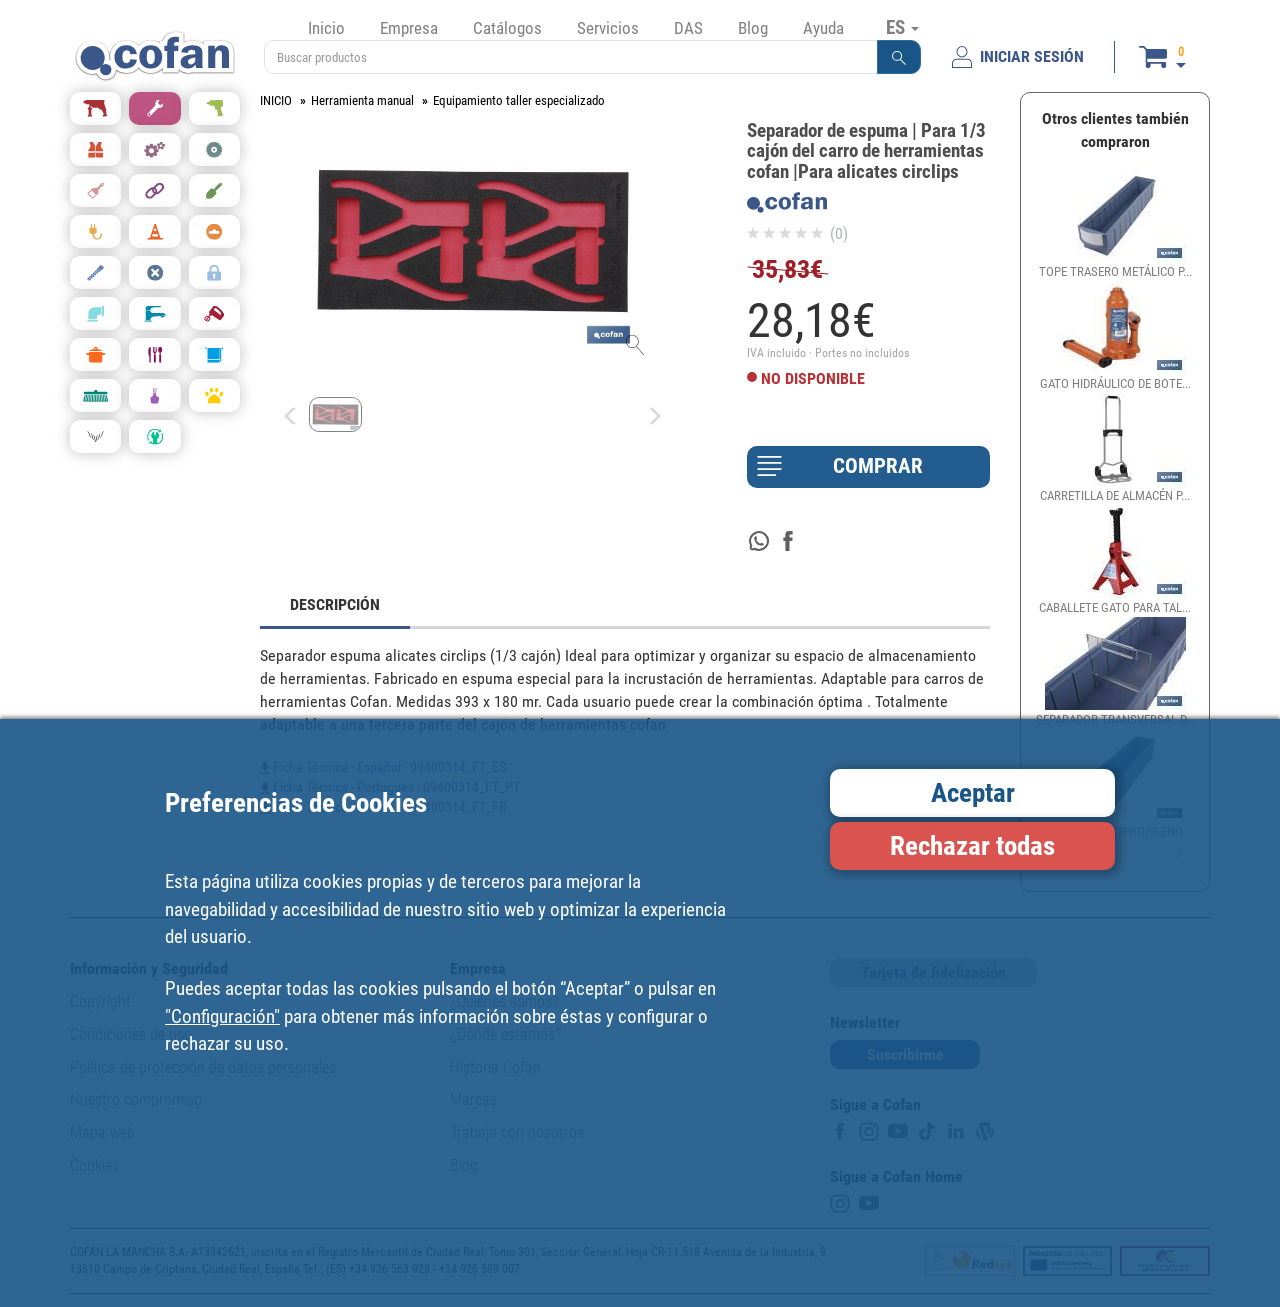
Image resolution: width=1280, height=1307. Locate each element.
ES (902, 27)
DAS (688, 28)
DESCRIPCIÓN (335, 604)
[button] (899, 57)
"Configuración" (222, 1016)
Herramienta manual (362, 100)
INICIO (276, 100)
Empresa (409, 28)
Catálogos (507, 28)
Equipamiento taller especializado (519, 100)
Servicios (608, 28)
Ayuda (823, 28)
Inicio (326, 28)
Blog (753, 28)
